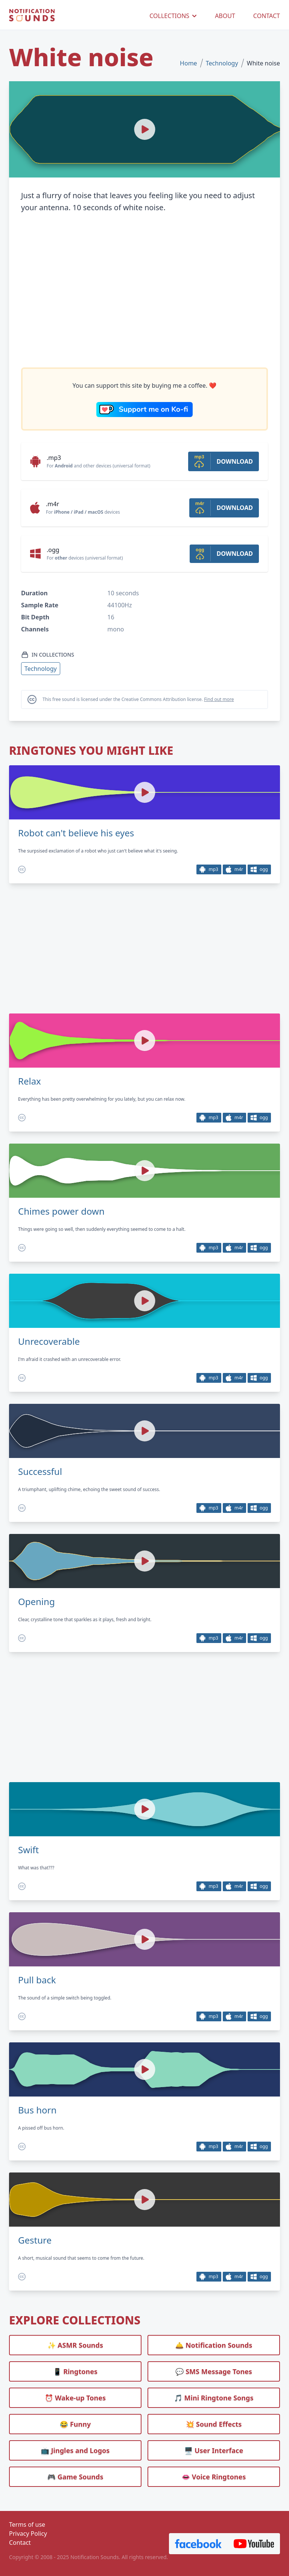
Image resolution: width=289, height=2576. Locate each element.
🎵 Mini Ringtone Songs (214, 2397)
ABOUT (225, 16)
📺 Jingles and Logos (75, 2450)
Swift (28, 1849)
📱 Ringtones (75, 2371)
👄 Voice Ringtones (214, 2476)
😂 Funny (75, 2424)
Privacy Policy (28, 2533)
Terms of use (27, 2524)
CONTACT (266, 16)
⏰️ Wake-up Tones (75, 2397)
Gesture (35, 2240)
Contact (20, 2542)
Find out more (219, 699)
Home (188, 63)
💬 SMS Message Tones (213, 2371)
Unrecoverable (49, 1341)
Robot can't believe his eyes (76, 832)
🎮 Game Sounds (75, 2476)
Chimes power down (61, 1211)
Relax (29, 1081)
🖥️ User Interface (213, 2450)
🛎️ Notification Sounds (213, 2345)
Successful (40, 1471)
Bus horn (37, 2110)
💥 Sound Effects (214, 2424)
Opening (36, 1601)
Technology (222, 63)
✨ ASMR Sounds (75, 2345)
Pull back (37, 1979)
